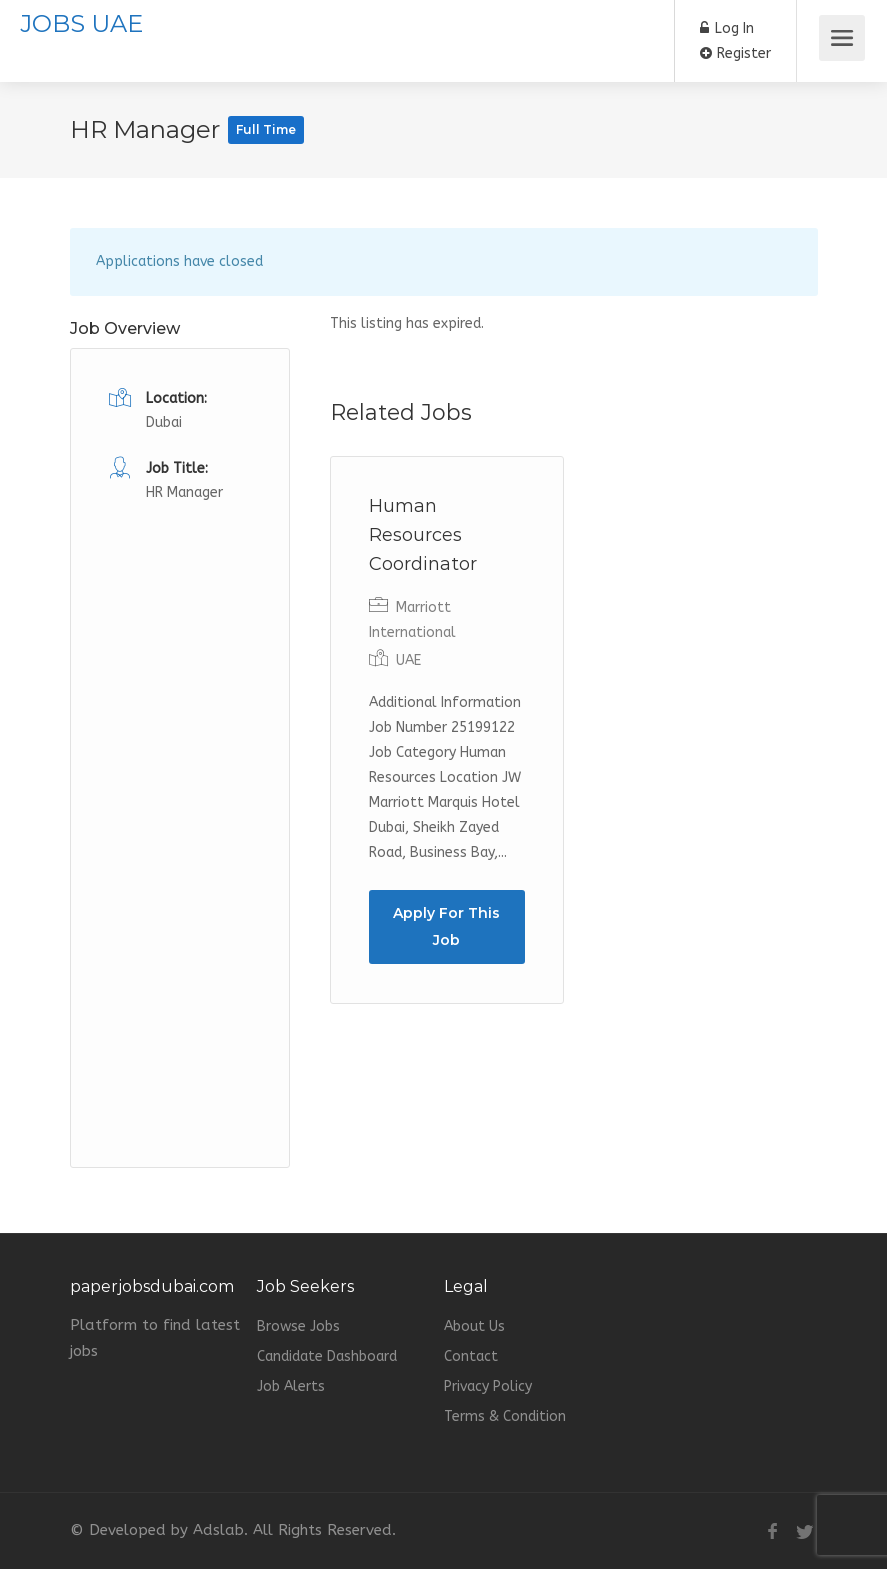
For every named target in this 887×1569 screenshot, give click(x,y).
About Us (474, 1326)
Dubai (164, 422)
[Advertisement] (180, 806)
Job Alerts (291, 1386)
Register (735, 53)
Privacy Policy (488, 1386)
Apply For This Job (446, 926)
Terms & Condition (505, 1416)
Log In (727, 28)
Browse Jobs (298, 1326)
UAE (408, 660)
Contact (471, 1356)
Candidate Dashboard (327, 1356)
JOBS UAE (81, 23)
